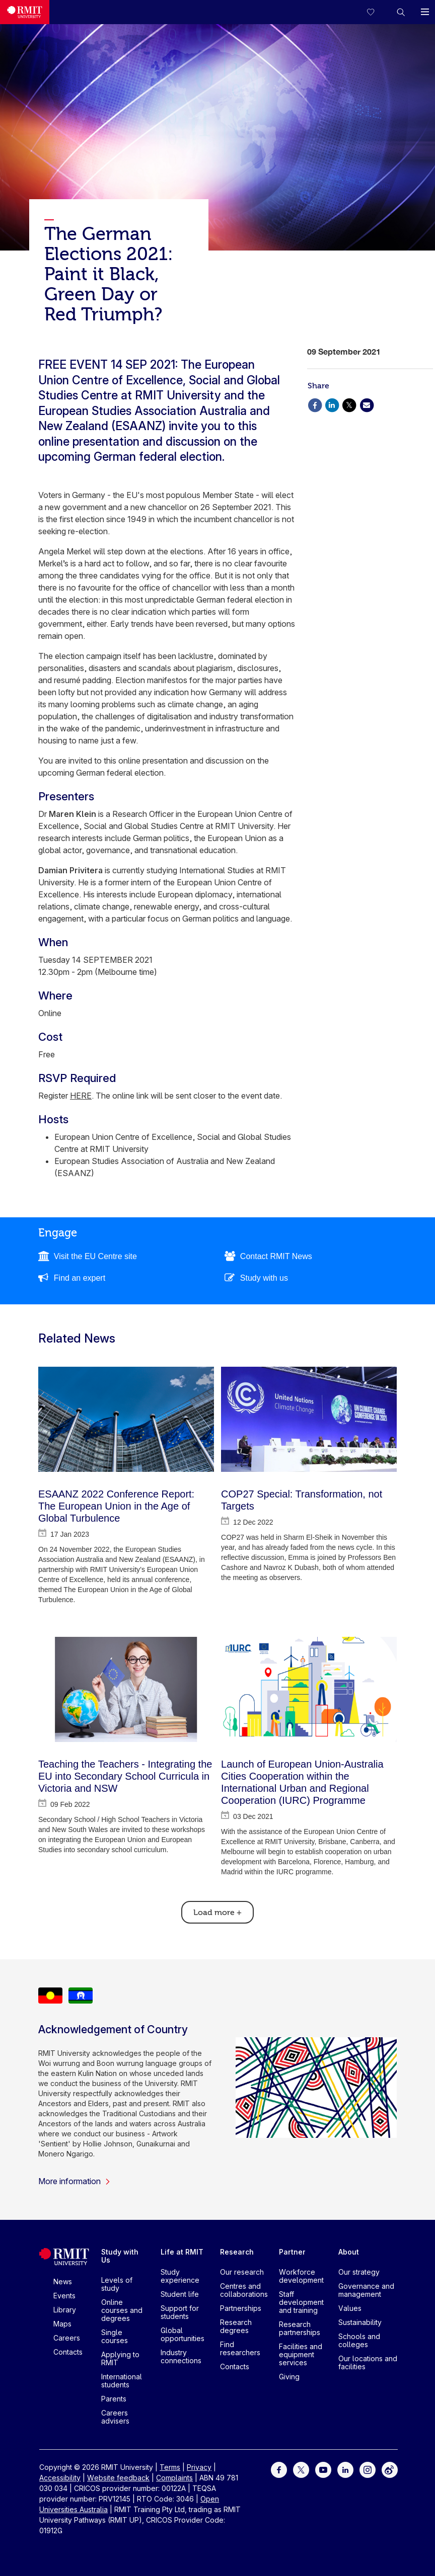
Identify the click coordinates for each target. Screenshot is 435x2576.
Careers (66, 2338)
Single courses (114, 2336)
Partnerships (240, 2308)
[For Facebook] (279, 2469)
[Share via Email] (366, 404)
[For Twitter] (301, 2469)
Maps (62, 2323)
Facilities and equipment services (300, 2354)
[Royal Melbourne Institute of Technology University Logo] (24, 12)
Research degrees (236, 2326)
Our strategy (359, 2272)
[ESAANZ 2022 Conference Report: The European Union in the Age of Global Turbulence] (126, 1419)
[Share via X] (349, 404)
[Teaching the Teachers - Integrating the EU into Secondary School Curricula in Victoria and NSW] (126, 1689)
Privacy (199, 2467)
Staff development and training (301, 2302)
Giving (289, 2376)
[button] (401, 12)
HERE (81, 1096)
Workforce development (301, 2276)
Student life (180, 2294)
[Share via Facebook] (314, 404)
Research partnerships (299, 2328)
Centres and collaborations (244, 2290)
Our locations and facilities (367, 2362)
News (62, 2281)
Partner (292, 2252)
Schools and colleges (359, 2340)
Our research (242, 2272)
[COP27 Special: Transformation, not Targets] (309, 1419)
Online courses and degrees (121, 2310)
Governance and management (366, 2290)
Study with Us (119, 2256)
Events (64, 2295)
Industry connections (181, 2356)
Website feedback (118, 2477)
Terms (170, 2467)
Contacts (68, 2352)
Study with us (264, 1278)
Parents (113, 2398)
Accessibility (60, 2477)
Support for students (180, 2312)
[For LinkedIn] (345, 2469)
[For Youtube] (323, 2469)
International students (121, 2380)
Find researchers (240, 2348)
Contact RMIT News (276, 1256)
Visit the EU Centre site (95, 1256)
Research (237, 2252)
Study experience (180, 2276)
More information (74, 2181)
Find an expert (79, 1278)
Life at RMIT (182, 2252)
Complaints (174, 2477)
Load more (217, 1912)
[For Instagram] (367, 2469)
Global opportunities (182, 2334)
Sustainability (360, 2322)
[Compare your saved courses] (377, 12)
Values (349, 2308)
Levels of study (116, 2284)
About (348, 2252)
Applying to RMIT (120, 2358)
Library (64, 2309)
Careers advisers (115, 2416)
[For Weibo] (390, 2469)
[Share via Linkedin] (331, 404)
